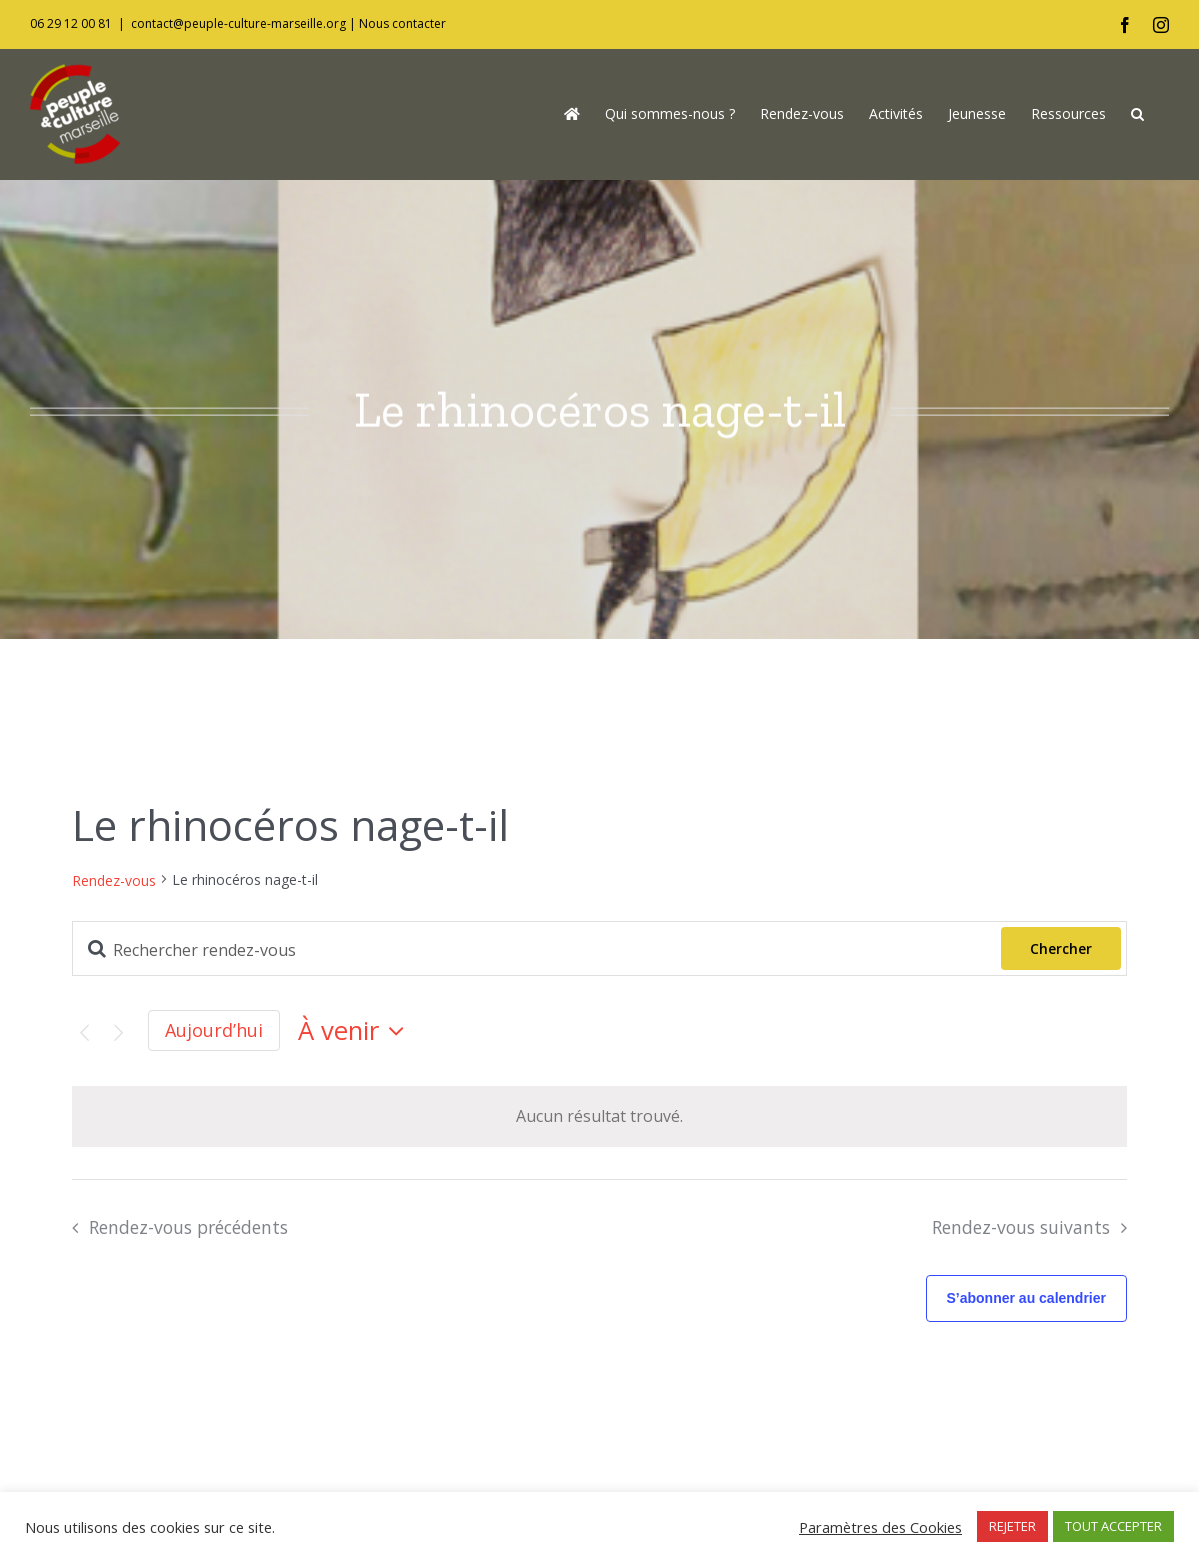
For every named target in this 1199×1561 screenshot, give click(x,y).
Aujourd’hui (214, 1030)
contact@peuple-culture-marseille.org (238, 23)
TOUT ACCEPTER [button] (1113, 1526)
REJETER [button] (1012, 1526)
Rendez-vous (114, 880)
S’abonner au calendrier (1027, 1298)
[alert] (599, 1116)
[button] (1137, 114)
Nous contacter (402, 23)
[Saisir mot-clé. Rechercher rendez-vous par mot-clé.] (537, 950)
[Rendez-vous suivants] (118, 1033)
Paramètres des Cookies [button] (880, 1527)
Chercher (1061, 948)
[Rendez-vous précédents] (84, 1033)
